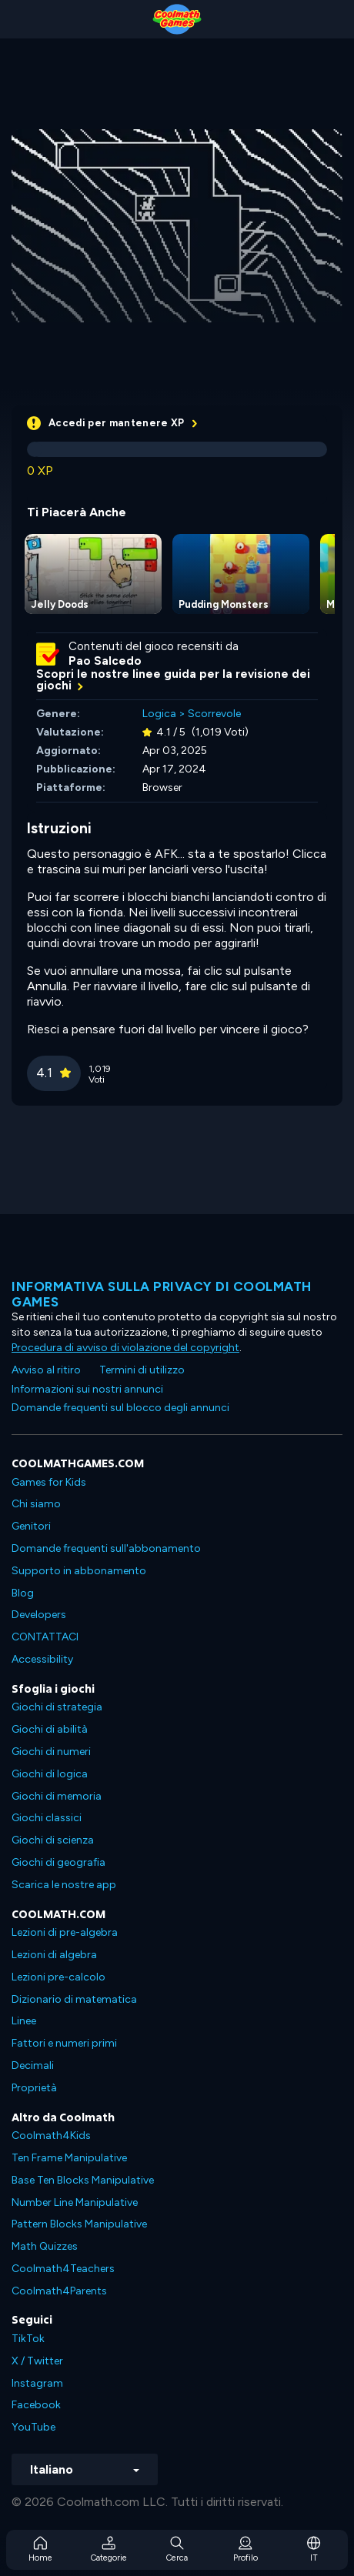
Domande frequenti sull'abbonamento (106, 1548)
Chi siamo (36, 1503)
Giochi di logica (50, 1773)
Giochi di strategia (57, 1706)
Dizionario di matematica (74, 1999)
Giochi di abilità (50, 1729)
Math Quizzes (45, 2246)
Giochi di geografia (58, 1862)
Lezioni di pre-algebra (65, 1932)
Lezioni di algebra (54, 1954)
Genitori (31, 1526)
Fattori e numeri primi (64, 2043)
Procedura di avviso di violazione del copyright (125, 1347)
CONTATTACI (45, 1636)
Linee (24, 2020)
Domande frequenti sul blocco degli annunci (120, 1407)
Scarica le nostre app (64, 1884)
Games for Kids (49, 1482)
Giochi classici (47, 1817)
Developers (39, 1614)
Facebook (36, 2404)
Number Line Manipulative (75, 2202)
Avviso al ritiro (46, 1369)
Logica (159, 713)
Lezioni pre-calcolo (58, 1977)
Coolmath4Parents (59, 2290)
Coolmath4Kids (51, 2135)
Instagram (37, 2383)
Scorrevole (214, 713)
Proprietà (34, 2087)
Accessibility (42, 1659)
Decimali (33, 2065)
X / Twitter (37, 2360)
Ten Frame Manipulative (69, 2157)
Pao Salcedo (105, 661)
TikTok (28, 2338)
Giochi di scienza (53, 1840)
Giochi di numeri (51, 1751)
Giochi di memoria (57, 1796)
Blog (23, 1593)
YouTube (33, 2427)
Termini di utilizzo (142, 1369)
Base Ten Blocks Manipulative (83, 2180)
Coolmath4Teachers (63, 2268)
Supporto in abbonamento (79, 1570)
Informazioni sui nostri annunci (87, 1389)
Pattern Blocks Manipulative (79, 2224)
